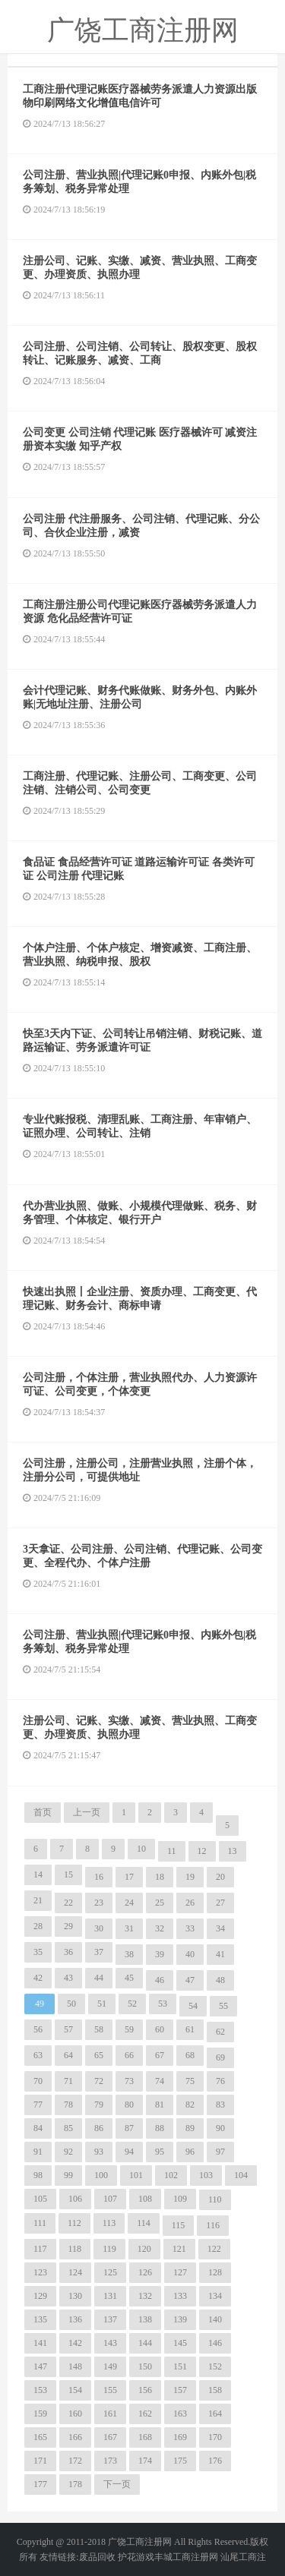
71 (68, 2081)
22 (68, 1902)
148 (75, 2366)
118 (75, 2248)
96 (190, 2151)
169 (180, 2437)
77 (38, 2104)
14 (38, 1874)
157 (180, 2390)
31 (129, 1928)
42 (38, 1977)
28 (38, 1926)
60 (159, 2029)
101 (136, 2175)
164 (215, 2413)
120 (144, 2248)
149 (110, 2366)
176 (215, 2460)
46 (159, 1980)
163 (180, 2413)
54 (193, 2006)
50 (71, 2003)
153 (40, 2390)
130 (75, 2296)
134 (215, 2296)
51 (101, 2003)
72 (98, 2081)
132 (145, 2296)
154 (75, 2390)
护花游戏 (136, 2557)
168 (145, 2437)
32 (159, 1928)
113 (109, 2223)
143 (110, 2343)
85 (68, 2128)
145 (180, 2343)
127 (180, 2272)
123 (40, 2272)
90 (220, 2128)
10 (141, 1848)
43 (68, 1977)
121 (179, 2248)
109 (180, 2198)
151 (180, 2366)
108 (145, 2198)
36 (68, 1952)
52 (132, 2003)
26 (190, 1902)
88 (159, 2128)
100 (101, 2175)
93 (98, 2151)
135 (40, 2319)
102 (171, 2175)
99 (68, 2175)
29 (68, 1926)
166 (75, 2437)
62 (220, 2031)
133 (180, 2296)
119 (109, 2248)
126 (145, 2272)
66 (129, 2055)
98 (38, 2175)
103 (206, 2175)
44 (98, 1977)
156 (145, 2390)
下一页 (117, 2484)
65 (98, 2055)
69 (220, 2057)
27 (220, 1902)
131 (110, 2296)
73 (129, 2081)
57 (68, 2029)
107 (110, 2198)
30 (98, 1928)
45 (129, 1977)
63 (38, 2055)
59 (129, 2029)
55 (223, 2006)
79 (98, 2104)
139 (180, 2319)
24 (129, 1902)
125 (110, 2272)
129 (40, 2296)
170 (215, 2437)
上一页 (86, 1812)
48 (220, 1980)
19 (190, 1876)
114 (143, 2223)
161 (110, 2413)
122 (214, 2248)
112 (74, 2223)
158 (215, 2390)
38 (129, 1954)
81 (159, 2104)
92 (68, 2151)
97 (220, 2151)
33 (190, 1928)
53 (162, 2003)
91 (38, 2151)
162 (145, 2413)
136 (75, 2319)
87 (129, 2128)
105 (40, 2198)
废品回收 (97, 2557)
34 (220, 1928)
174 (145, 2460)
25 (159, 1902)
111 (39, 2223)
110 (215, 2199)
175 (180, 2460)
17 (129, 1876)
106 (75, 2198)
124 (75, 2272)
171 (40, 2460)
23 (98, 1902)
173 (110, 2460)
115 (178, 2225)
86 (98, 2128)
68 (190, 2055)
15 (68, 1874)
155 (110, 2390)
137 (110, 2319)
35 (38, 1952)
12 (202, 1851)
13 (232, 1851)
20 (220, 1876)
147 (40, 2366)
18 (159, 1876)
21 (38, 1900)
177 (40, 2484)
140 (215, 2319)
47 (190, 1980)
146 (215, 2343)
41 (220, 1954)
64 (68, 2055)
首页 (42, 1812)
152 (215, 2366)
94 (129, 2151)
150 (145, 2366)
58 (98, 2029)
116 (213, 2225)
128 (215, 2272)
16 (98, 1876)
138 (145, 2319)
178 (75, 2484)
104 (241, 2175)
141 (40, 2343)
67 (159, 2055)
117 (40, 2248)
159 (40, 2413)
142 (75, 2343)
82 (190, 2104)
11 (171, 1851)
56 (38, 2029)
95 (159, 2151)
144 (145, 2343)
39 (159, 1954)
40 (190, 1954)
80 (129, 2104)
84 (38, 2128)
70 (38, 2081)
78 (68, 2104)
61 (190, 2029)
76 (220, 2081)
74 (159, 2081)
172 (75, 2460)
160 (75, 2413)
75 (190, 2081)
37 (98, 1952)
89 (190, 2128)
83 (220, 2104)
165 (40, 2437)
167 (110, 2437)
